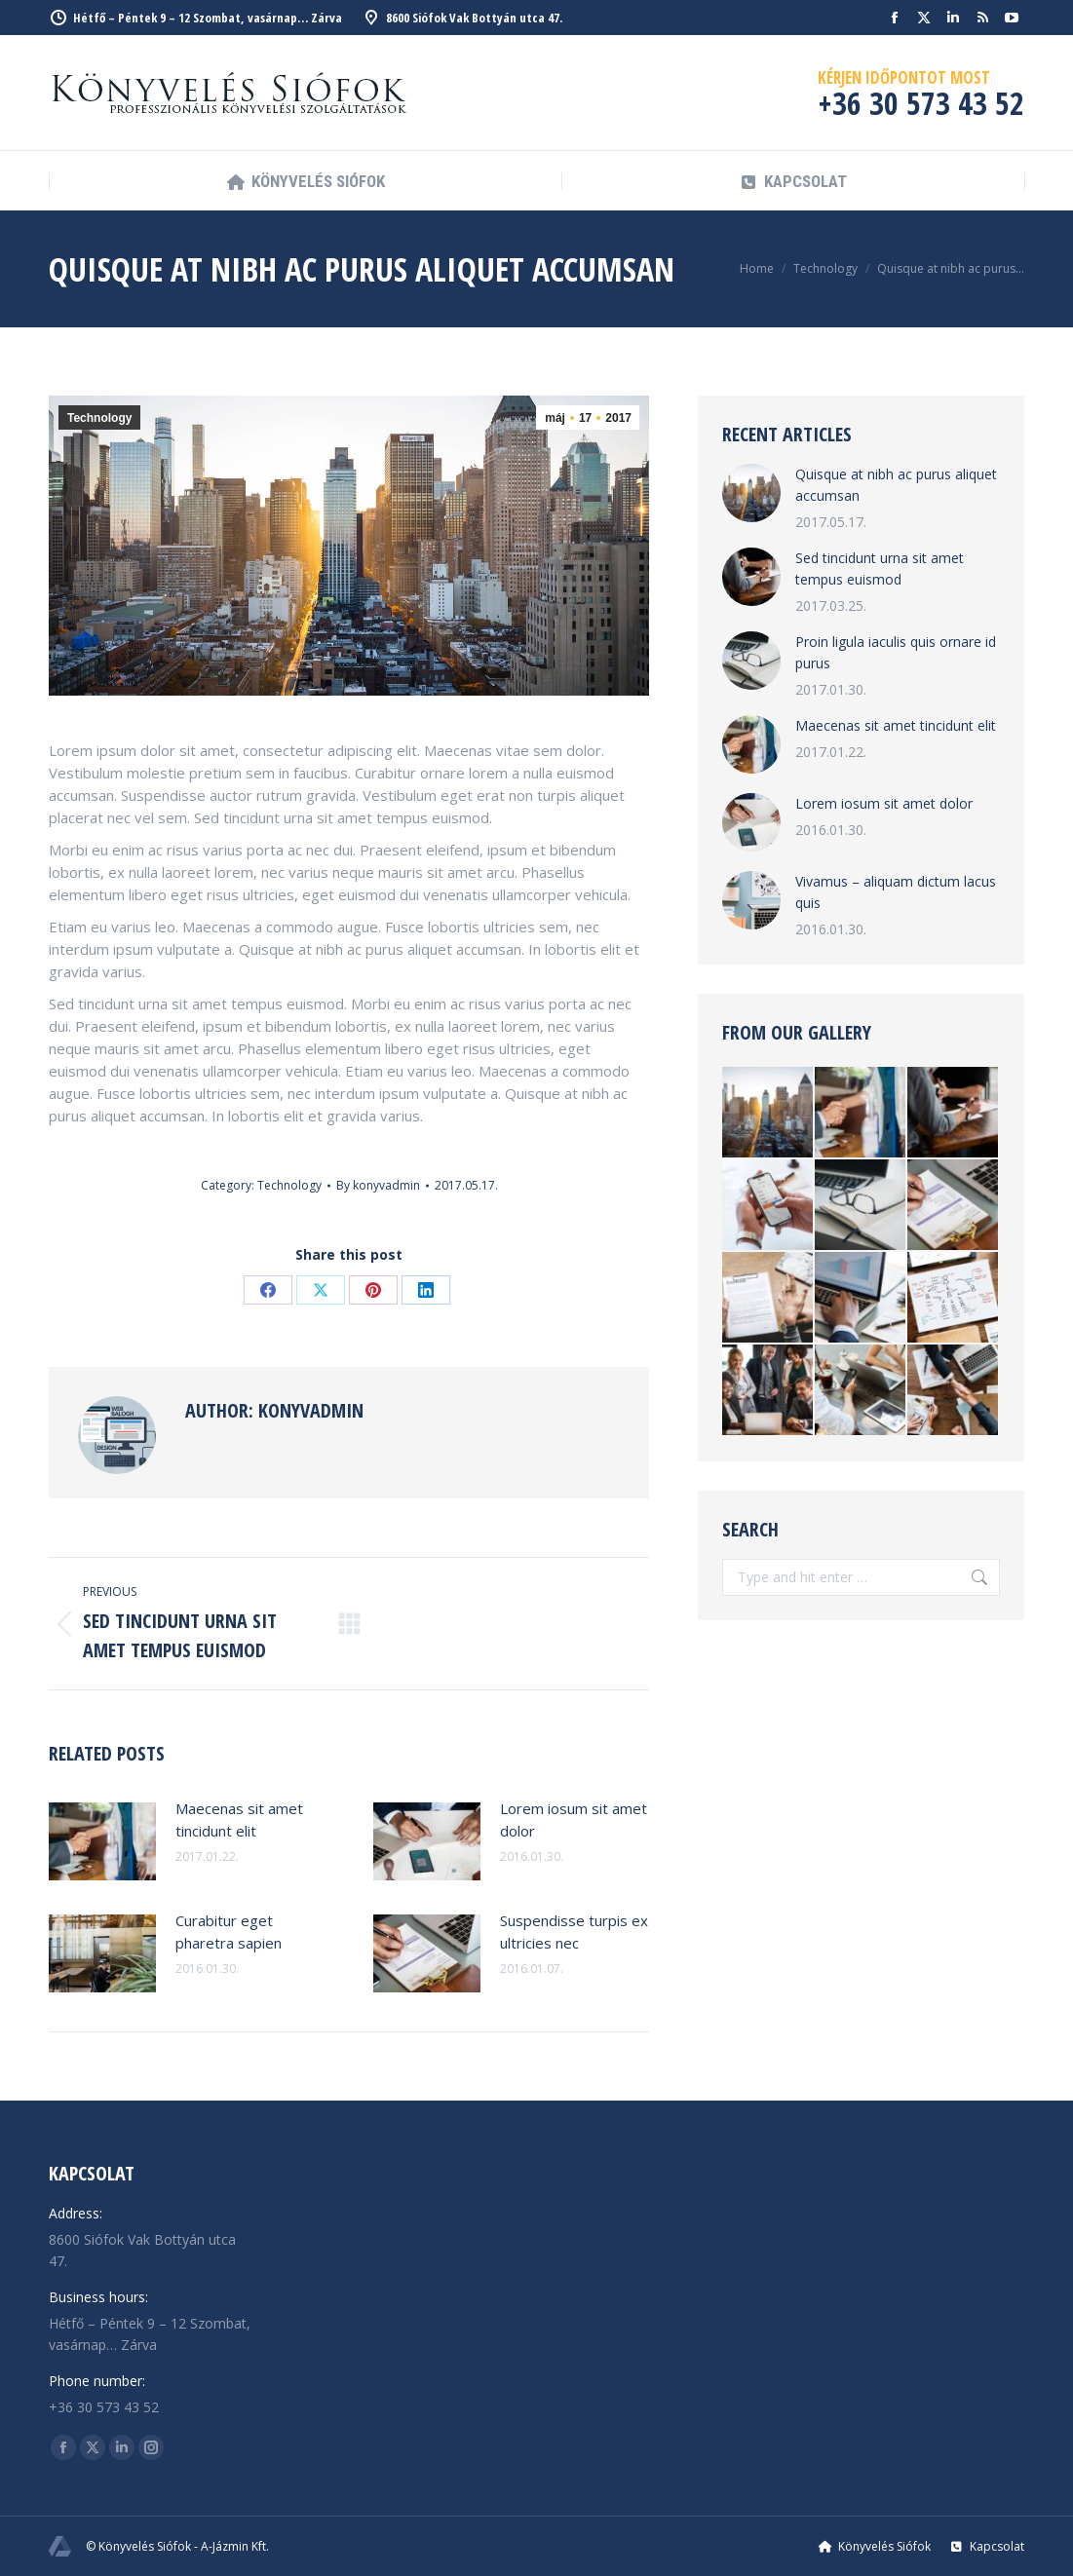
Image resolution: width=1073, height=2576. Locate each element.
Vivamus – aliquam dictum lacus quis (895, 892)
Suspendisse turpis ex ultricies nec (574, 1931)
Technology (99, 418)
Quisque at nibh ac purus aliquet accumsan (896, 485)
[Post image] (102, 1841)
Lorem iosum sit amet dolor (573, 1819)
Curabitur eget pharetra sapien (228, 1931)
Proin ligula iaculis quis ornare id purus (895, 652)
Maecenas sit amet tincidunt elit (239, 1819)
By (378, 1185)
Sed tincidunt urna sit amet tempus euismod (879, 568)
